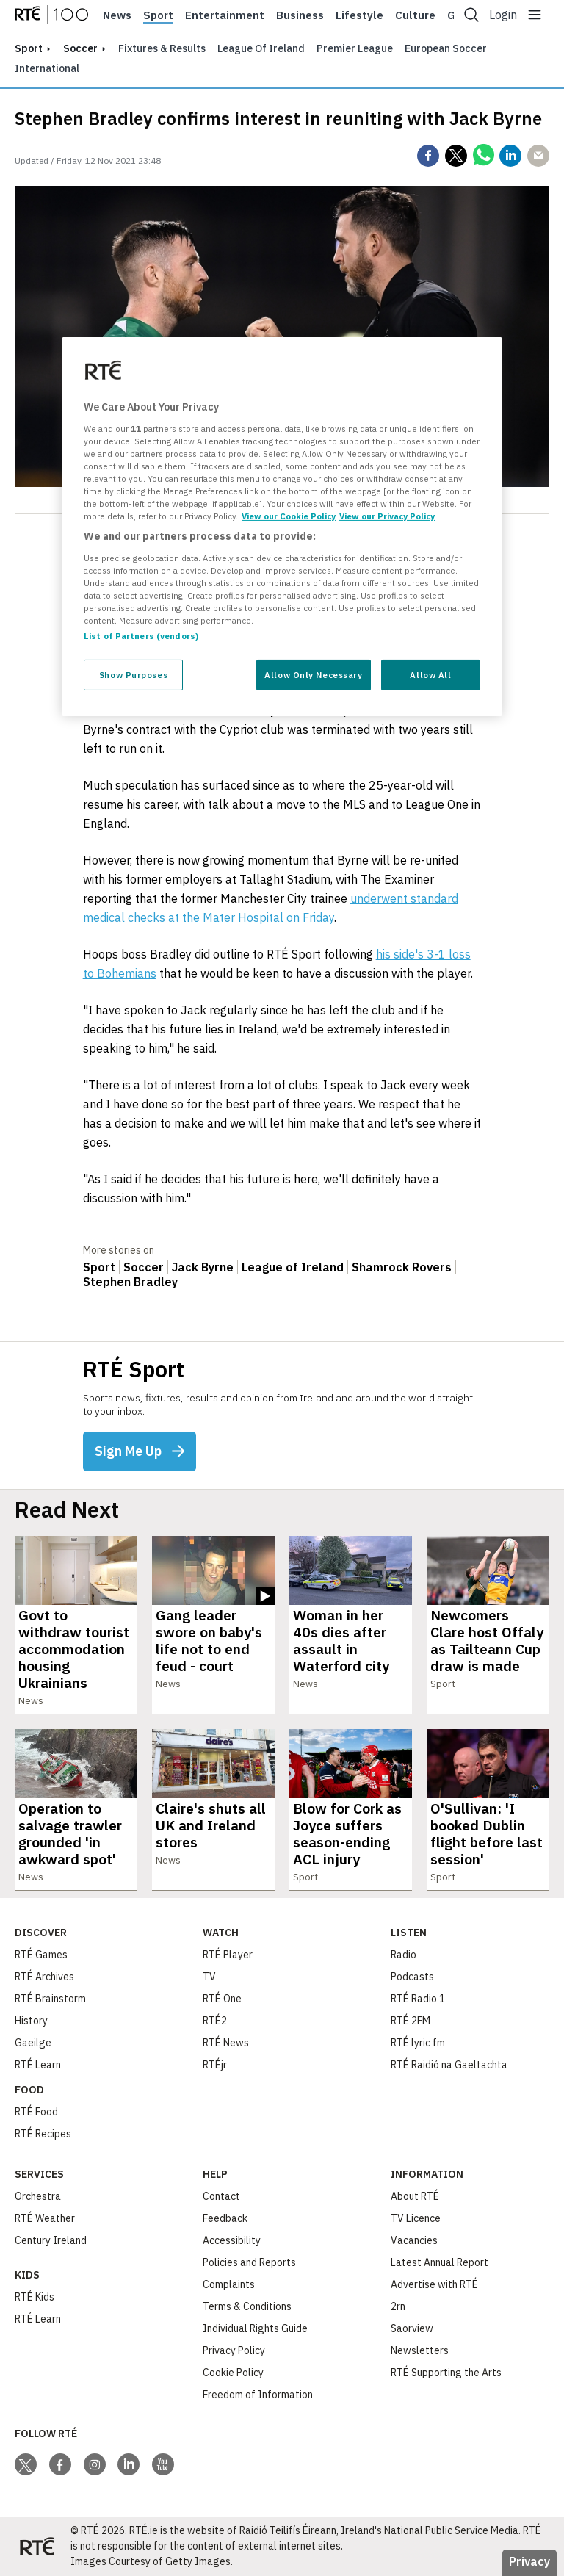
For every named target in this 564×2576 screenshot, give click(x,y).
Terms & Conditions (247, 2306)
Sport (158, 15)
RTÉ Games (41, 1954)
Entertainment (224, 15)
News (117, 15)
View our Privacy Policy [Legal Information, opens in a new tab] (387, 516)
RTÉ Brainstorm (50, 1998)
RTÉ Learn (38, 2064)
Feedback (225, 2218)
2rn (398, 2306)
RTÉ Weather (45, 2218)
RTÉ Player (228, 1954)
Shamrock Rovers (402, 1267)
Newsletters (420, 2350)
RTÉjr (215, 2064)
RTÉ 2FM (410, 2020)
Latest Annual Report (439, 2262)
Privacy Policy (234, 2350)
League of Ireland (261, 48)
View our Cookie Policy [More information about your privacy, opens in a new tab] (289, 516)
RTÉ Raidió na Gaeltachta (449, 2064)
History (31, 2020)
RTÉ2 (215, 2020)
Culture (415, 15)
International (47, 68)
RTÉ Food (36, 2111)
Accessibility (232, 2240)
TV (209, 1976)
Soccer (80, 48)
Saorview (412, 2328)
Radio (403, 1954)
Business (300, 15)
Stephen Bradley (130, 1281)
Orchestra (38, 2196)
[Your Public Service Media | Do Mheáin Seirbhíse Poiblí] (37, 2547)
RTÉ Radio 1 (418, 1998)
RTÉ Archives (44, 1976)
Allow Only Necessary (313, 674)
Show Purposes (133, 674)
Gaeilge (33, 2042)
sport (29, 48)
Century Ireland (51, 2240)
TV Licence (416, 2218)
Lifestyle (359, 15)
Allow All (430, 674)
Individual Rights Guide (255, 2328)
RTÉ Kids (34, 2296)
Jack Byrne (203, 1267)
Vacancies (414, 2240)
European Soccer (446, 48)
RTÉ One (222, 1998)
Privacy (529, 2561)
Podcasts (412, 1976)
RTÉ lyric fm (418, 2042)
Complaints (229, 2284)
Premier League (355, 48)
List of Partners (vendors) (141, 635)
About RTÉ (415, 2196)
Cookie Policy (233, 2372)
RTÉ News (226, 2042)
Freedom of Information (258, 2394)
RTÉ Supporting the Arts (446, 2372)
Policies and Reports (249, 2262)
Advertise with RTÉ (434, 2284)
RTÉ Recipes (43, 2133)
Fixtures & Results (162, 48)
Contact (221, 2196)
